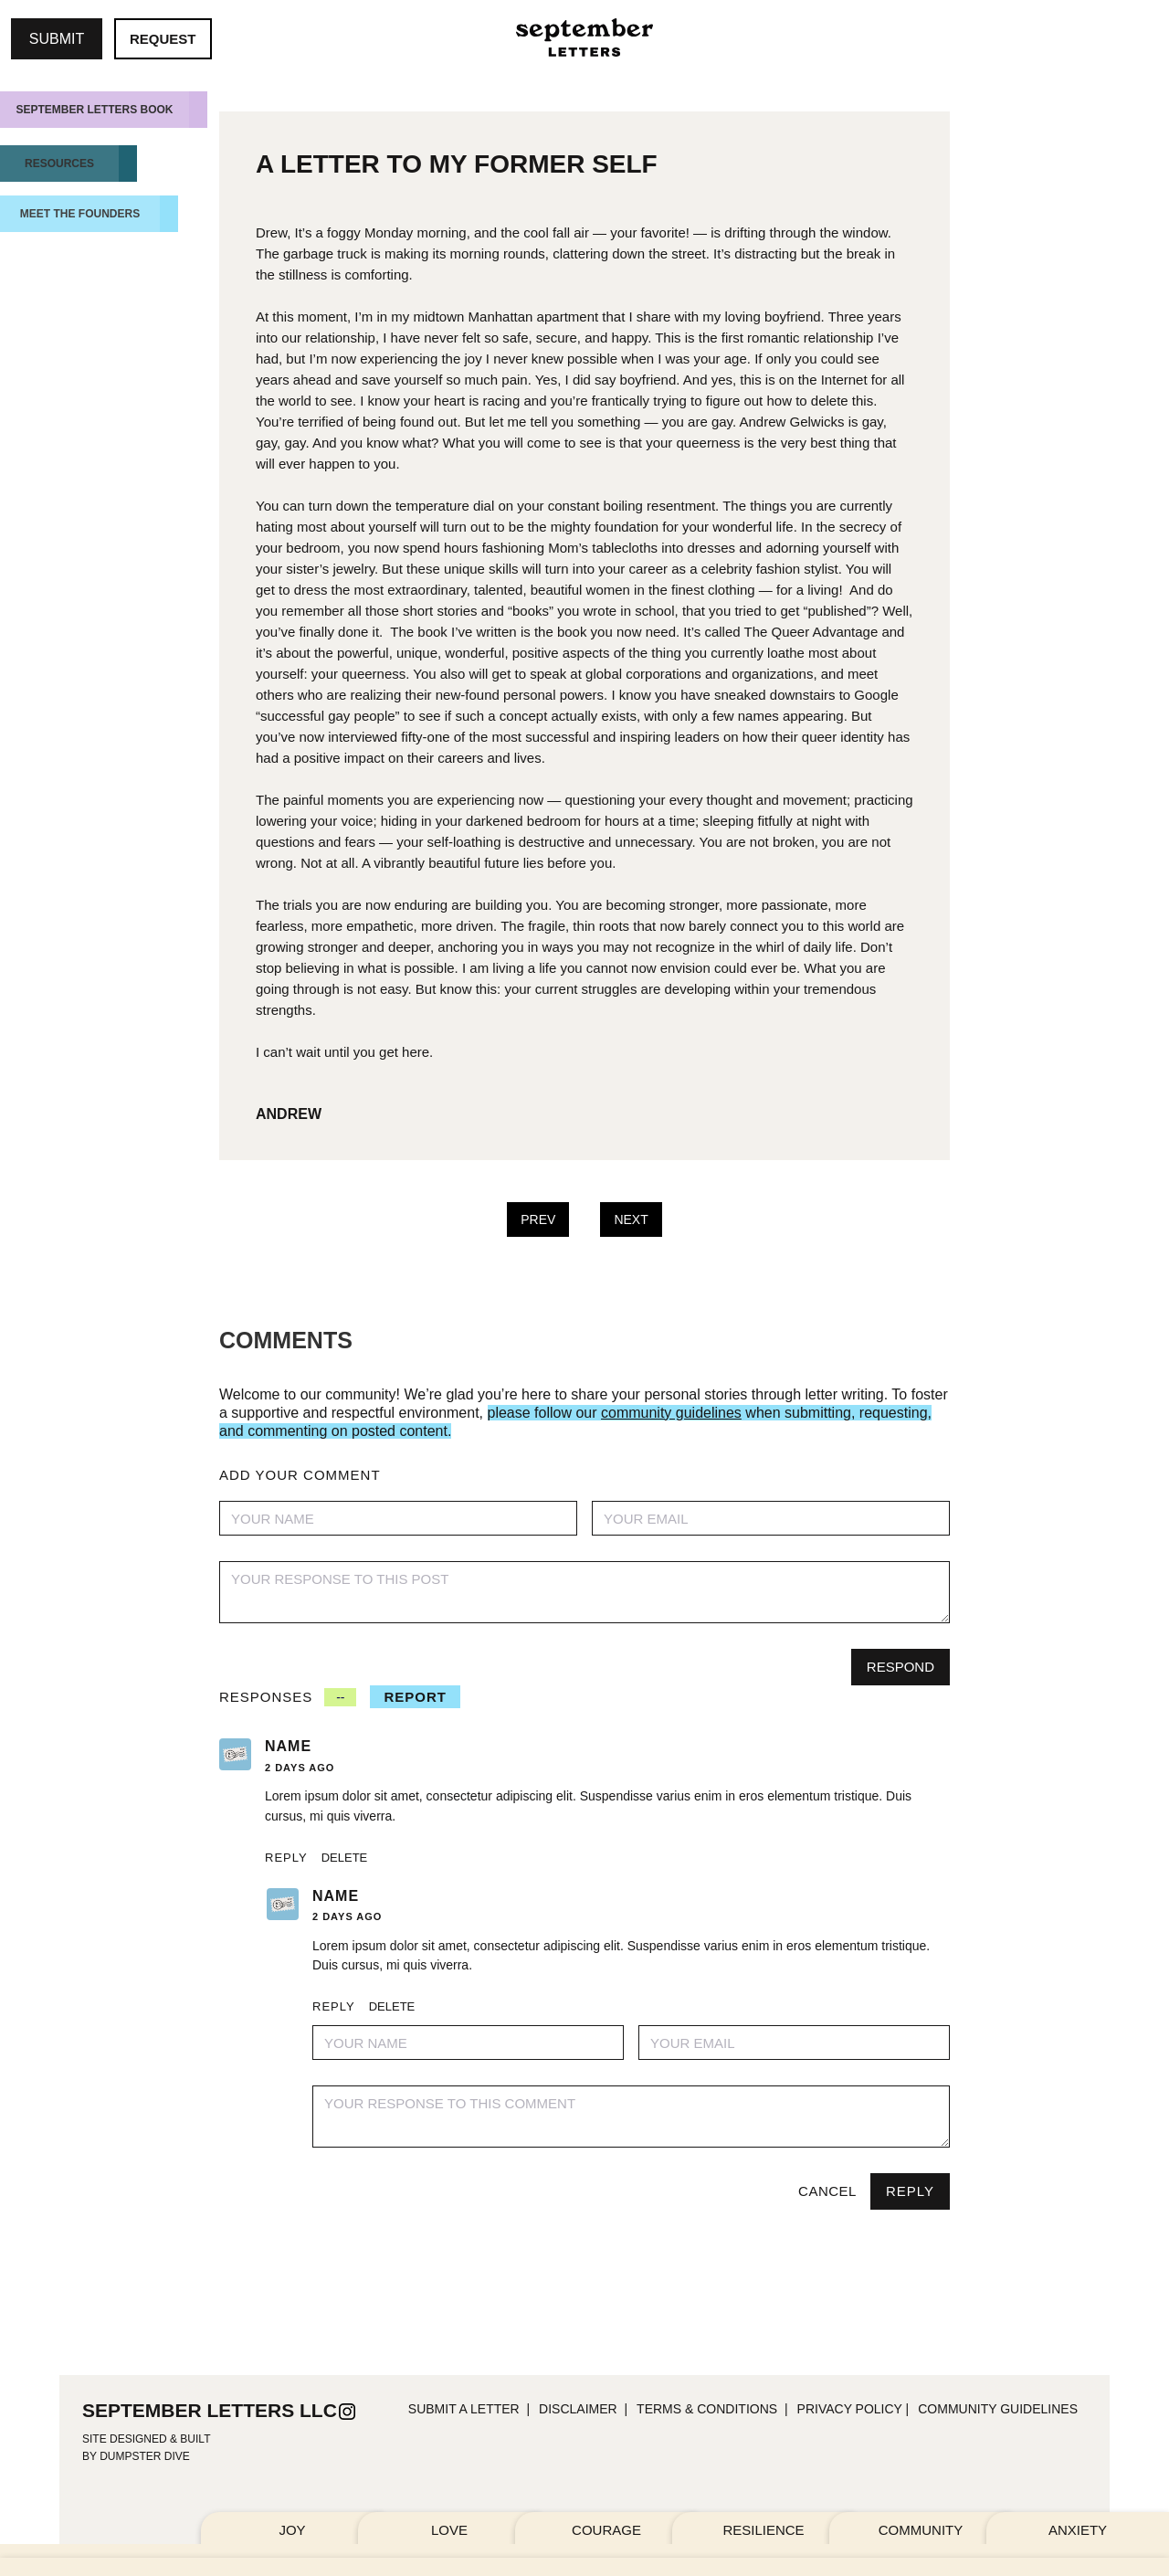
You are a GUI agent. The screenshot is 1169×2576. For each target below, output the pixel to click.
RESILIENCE (763, 2530)
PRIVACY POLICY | (853, 2409)
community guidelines (998, 2409)
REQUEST (163, 39)
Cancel (827, 2191)
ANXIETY (1077, 2530)
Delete (344, 1857)
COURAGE (606, 2530)
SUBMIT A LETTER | (469, 2409)
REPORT (415, 1697)
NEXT (631, 1219)
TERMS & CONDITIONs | (712, 2409)
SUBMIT (56, 39)
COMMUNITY (921, 2530)
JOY (292, 2530)
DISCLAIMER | (583, 2409)
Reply (286, 1857)
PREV (538, 1219)
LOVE (449, 2530)
